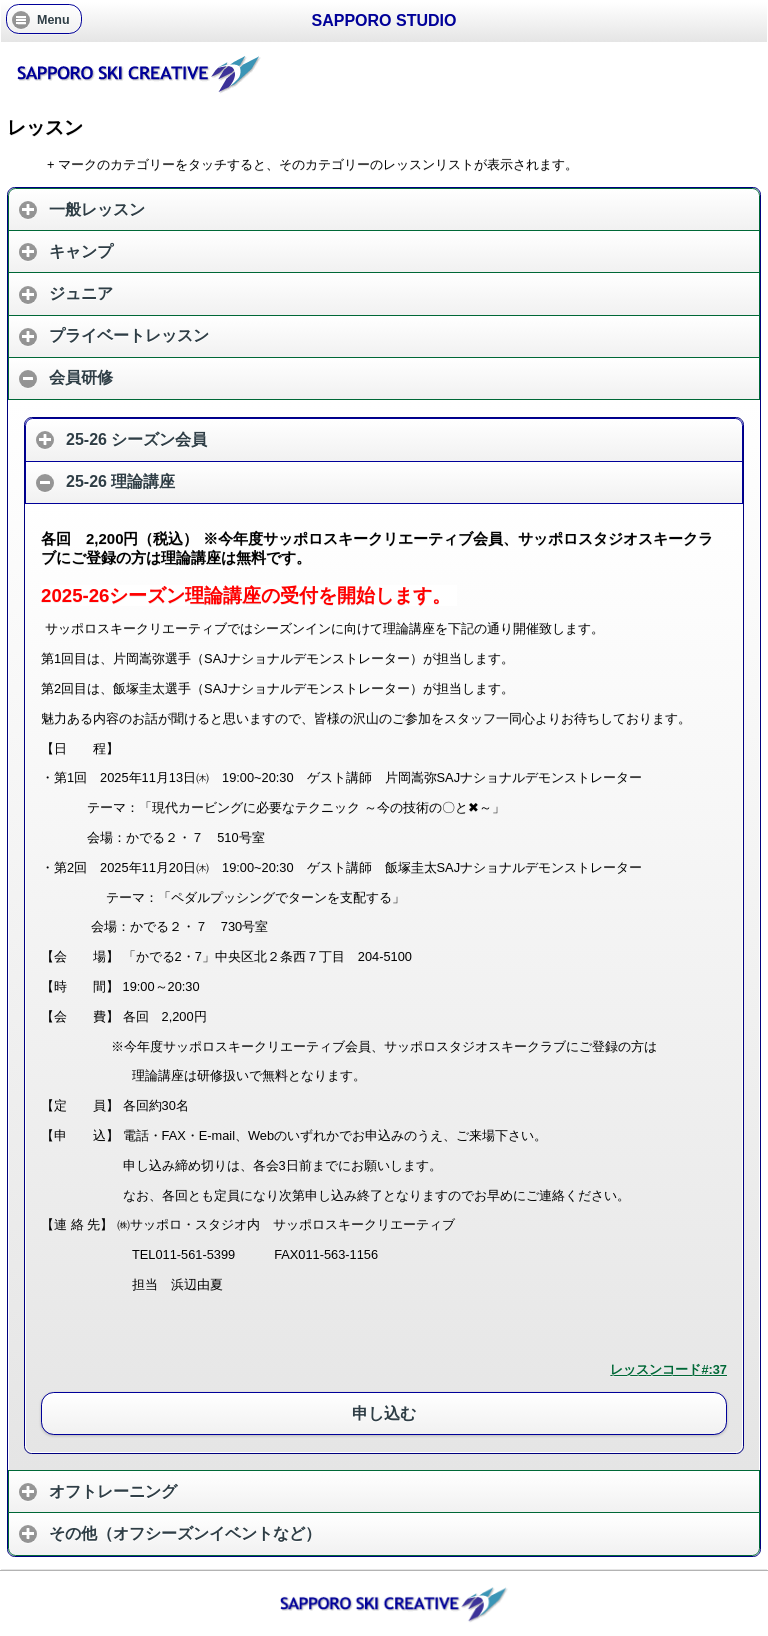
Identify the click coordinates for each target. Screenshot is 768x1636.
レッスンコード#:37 (668, 1369)
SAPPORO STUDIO (384, 20)
